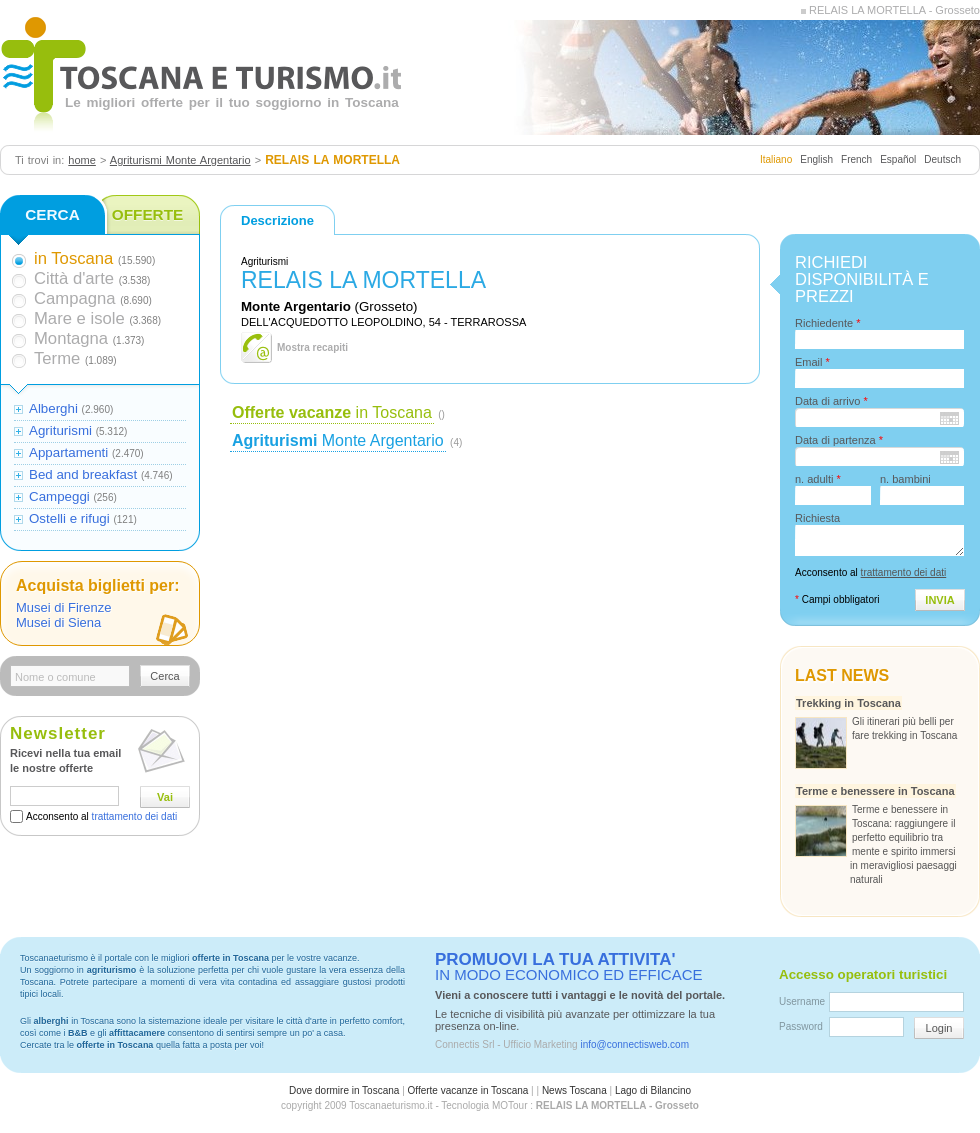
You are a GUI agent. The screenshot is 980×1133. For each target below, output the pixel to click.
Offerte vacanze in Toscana (468, 1090)
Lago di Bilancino (653, 1090)
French (856, 159)
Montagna (71, 338)
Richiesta (817, 518)
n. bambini (905, 479)
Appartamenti (68, 452)
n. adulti (818, 479)
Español (898, 159)
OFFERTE (148, 214)
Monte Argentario (338, 440)
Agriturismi (60, 430)
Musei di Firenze (63, 607)
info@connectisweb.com (634, 1044)
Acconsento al (101, 816)
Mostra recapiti (312, 347)
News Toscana (574, 1090)
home (82, 160)
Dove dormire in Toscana (344, 1090)
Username (802, 1001)
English (816, 159)
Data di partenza (839, 440)
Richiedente (827, 323)
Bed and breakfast (83, 474)
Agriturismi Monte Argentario (180, 160)
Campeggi (59, 496)
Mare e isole (79, 318)
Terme (57, 358)
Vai (165, 797)
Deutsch (942, 159)
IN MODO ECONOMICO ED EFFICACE (569, 967)
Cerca (164, 676)
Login (939, 1028)
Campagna (74, 298)
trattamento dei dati (135, 816)
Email (812, 362)
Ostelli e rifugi (69, 518)
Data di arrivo (831, 401)
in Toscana (332, 412)
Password (801, 1026)
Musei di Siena (58, 622)
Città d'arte (74, 278)
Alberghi (53, 408)
